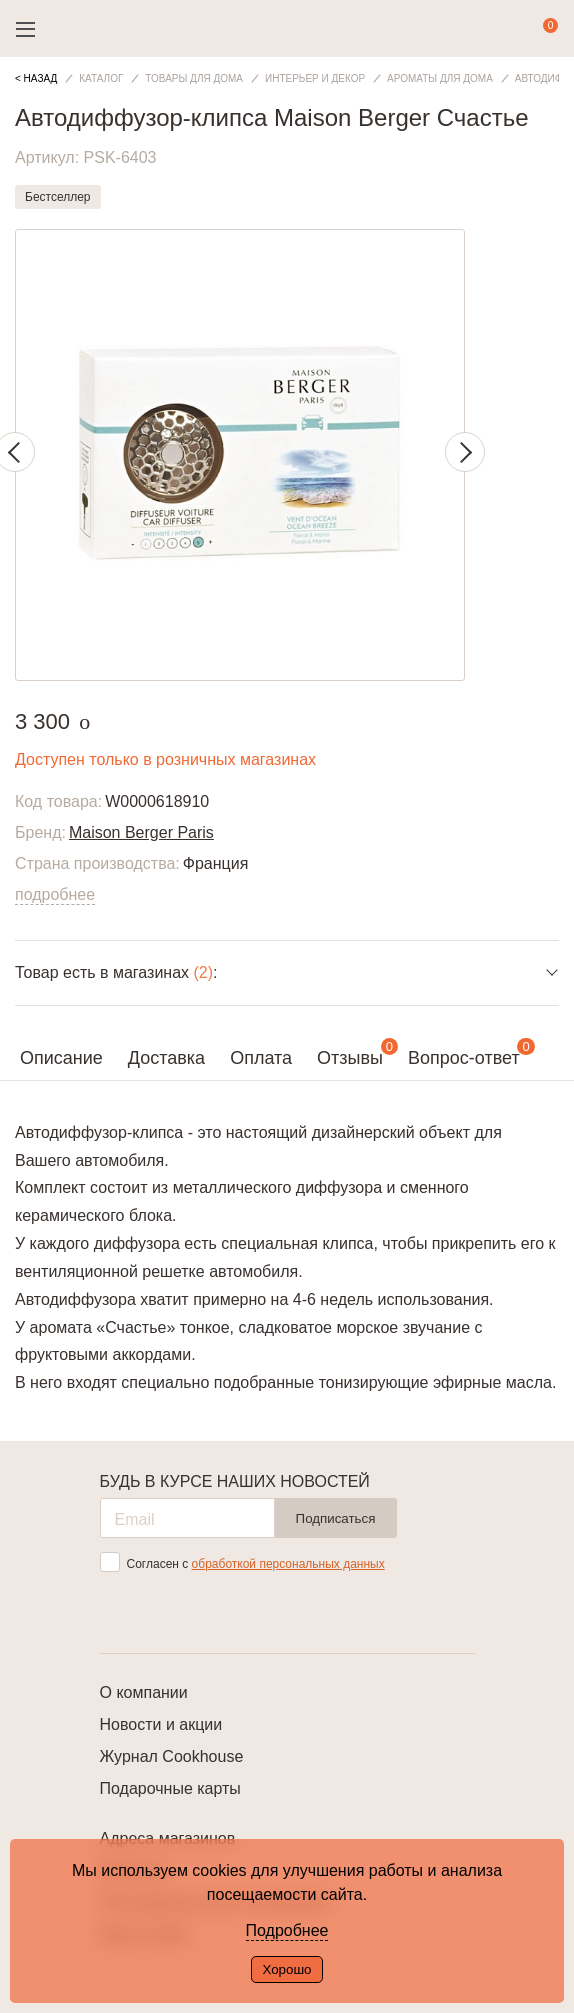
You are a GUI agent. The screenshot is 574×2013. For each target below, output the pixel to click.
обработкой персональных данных (288, 1564)
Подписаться (336, 1518)
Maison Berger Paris (141, 832)
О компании (144, 1692)
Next (465, 452)
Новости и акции (161, 1724)
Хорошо (286, 1969)
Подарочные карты (170, 1788)
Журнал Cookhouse (172, 1756)
